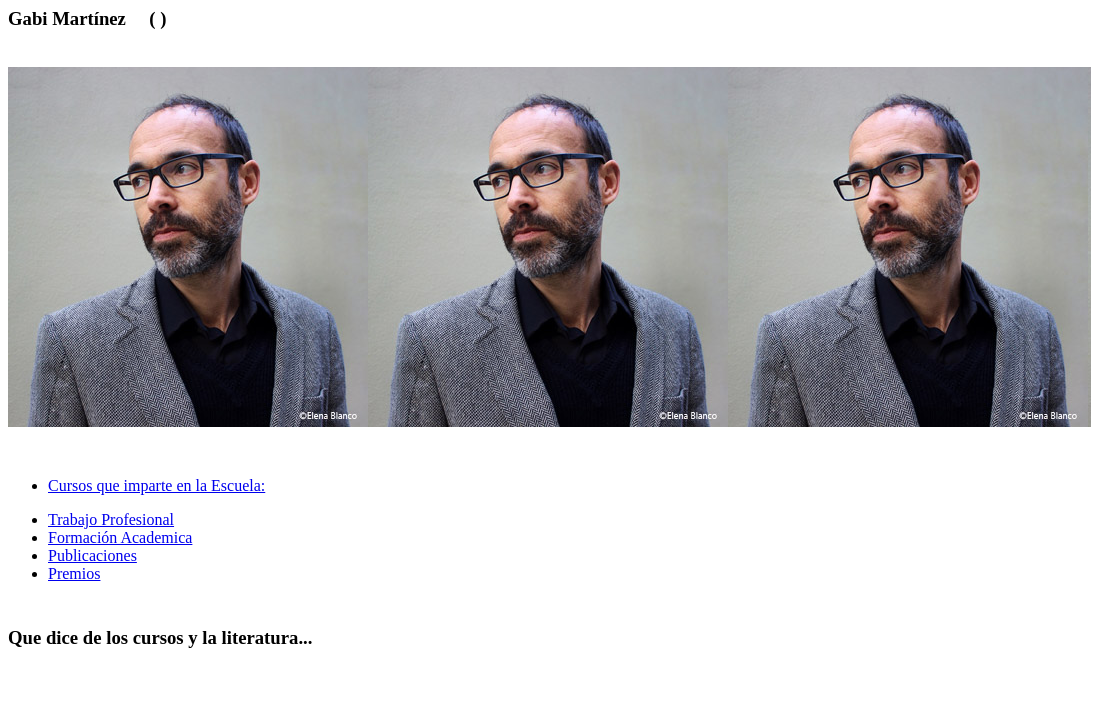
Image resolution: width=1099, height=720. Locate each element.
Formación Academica (120, 537)
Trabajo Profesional (111, 519)
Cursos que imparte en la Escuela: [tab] (156, 485)
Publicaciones (92, 555)
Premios (74, 573)
